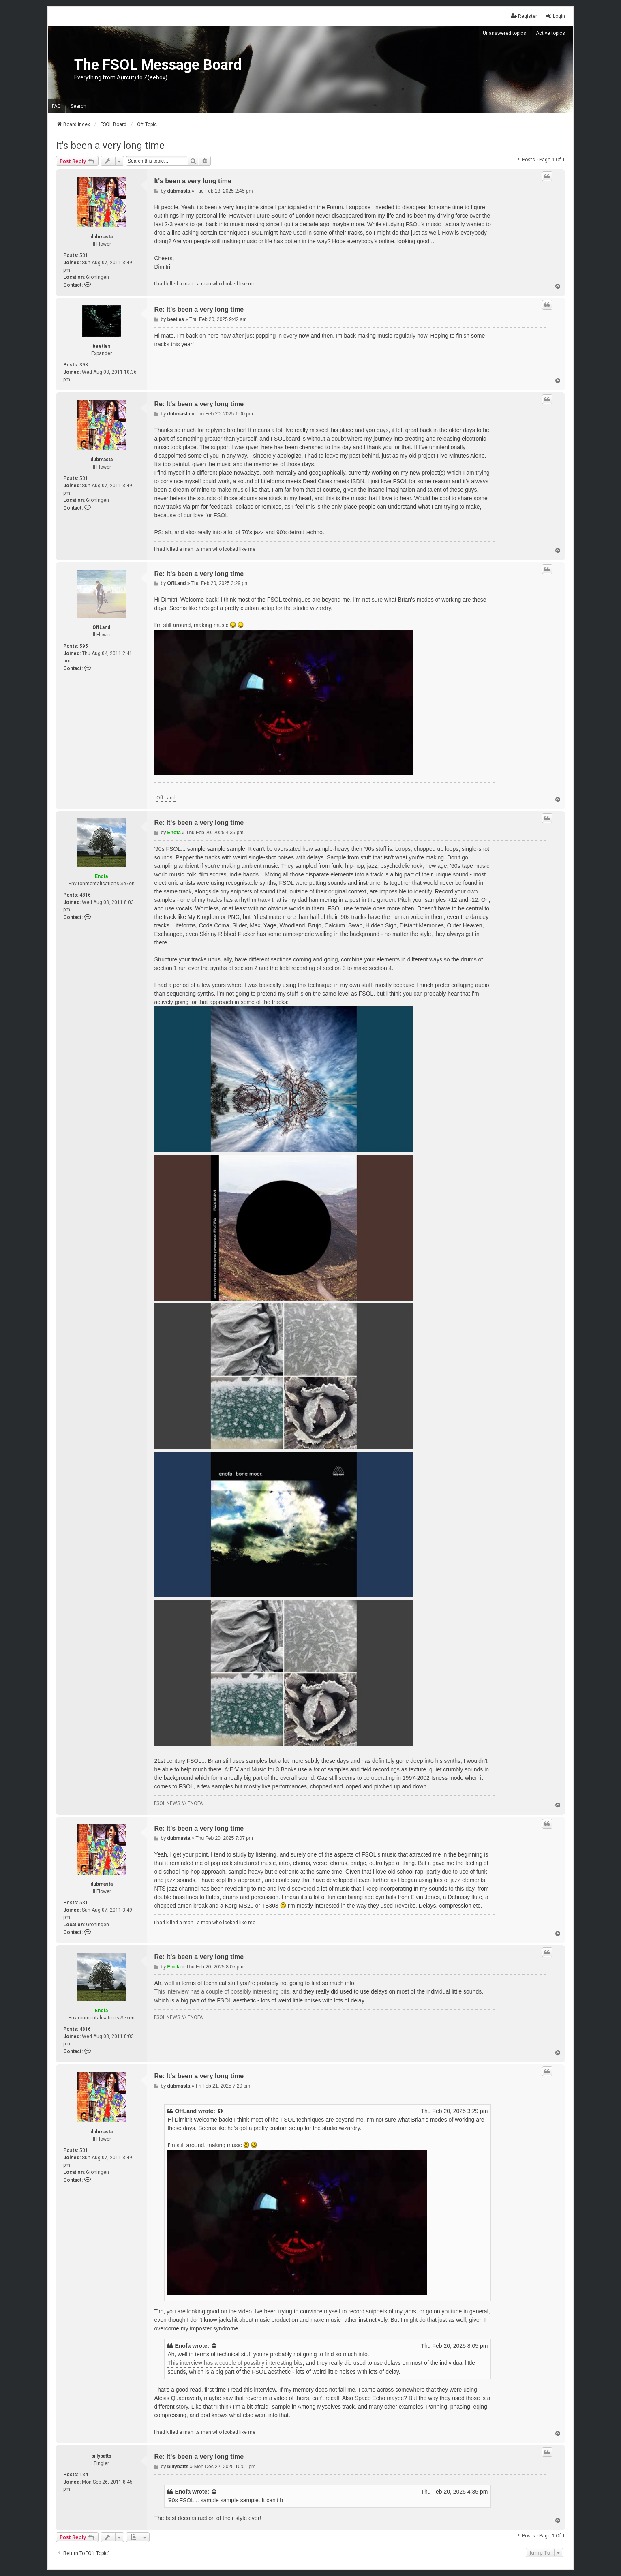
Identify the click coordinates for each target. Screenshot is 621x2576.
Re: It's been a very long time (199, 309)
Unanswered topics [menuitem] (504, 33)
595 (83, 646)
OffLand (101, 627)
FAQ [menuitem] (56, 106)
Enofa (101, 876)
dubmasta (101, 237)
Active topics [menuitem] (550, 33)
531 (83, 255)
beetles (101, 346)
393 (83, 365)
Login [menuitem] (555, 16)
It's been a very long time (110, 145)
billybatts (101, 2456)
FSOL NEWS (167, 1803)
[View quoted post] (220, 2111)
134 (83, 2474)
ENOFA (195, 1803)
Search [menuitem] (78, 106)
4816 (85, 895)
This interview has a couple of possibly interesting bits (221, 1991)
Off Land (166, 798)
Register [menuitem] (524, 16)
